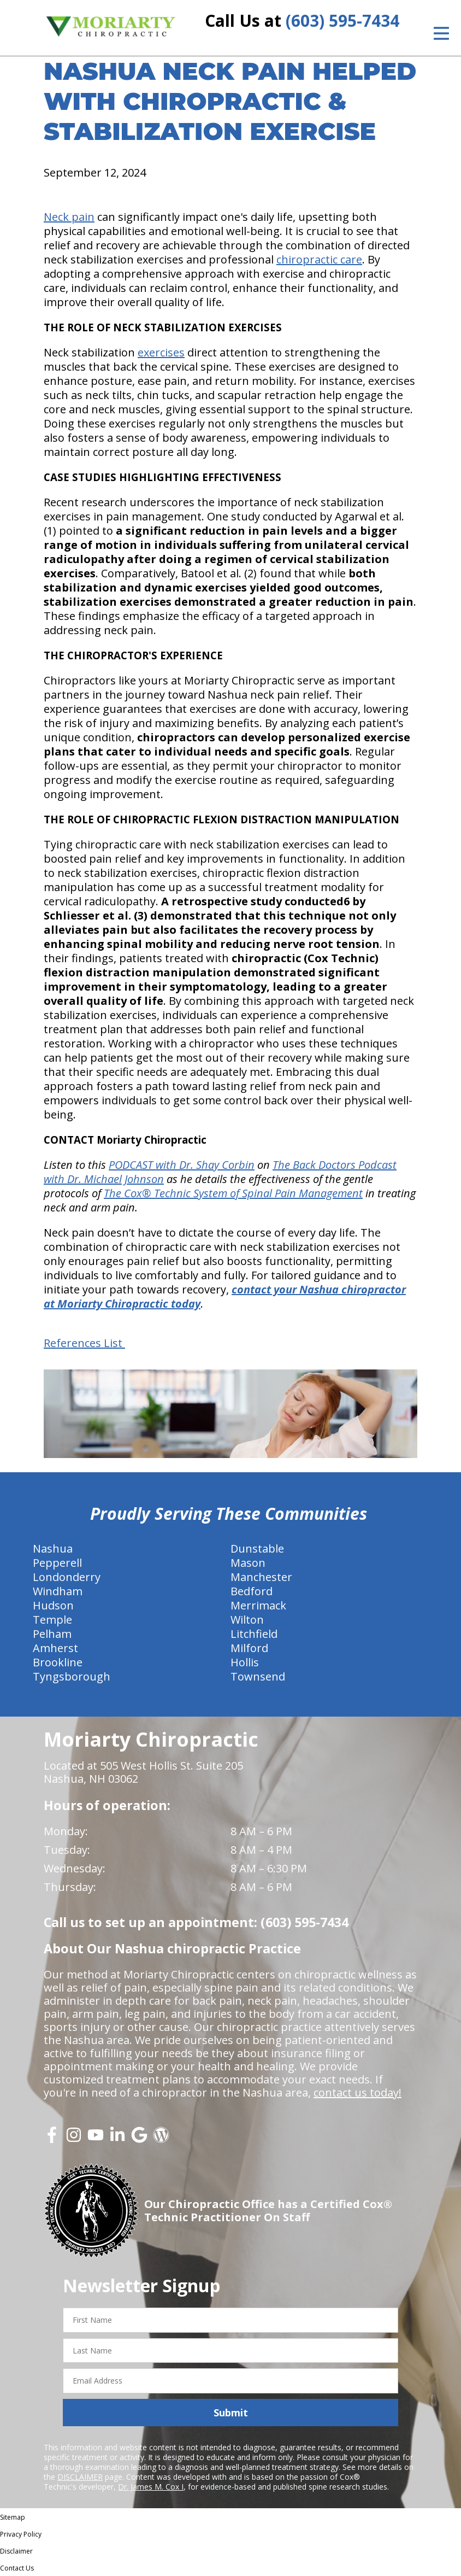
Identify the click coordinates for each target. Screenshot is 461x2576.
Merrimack (258, 1605)
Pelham (52, 1633)
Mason (247, 1562)
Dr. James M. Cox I (151, 2486)
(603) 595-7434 (342, 20)
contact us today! (357, 2092)
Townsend (257, 1676)
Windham (57, 1591)
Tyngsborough (71, 1676)
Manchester (261, 1577)
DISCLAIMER (80, 2477)
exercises (161, 352)
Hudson (53, 1605)
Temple (52, 1619)
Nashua (53, 1548)
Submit (231, 2412)
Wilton (247, 1619)
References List (84, 1343)
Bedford (251, 1591)
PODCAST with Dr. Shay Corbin (182, 1164)
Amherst (55, 1648)
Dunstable (257, 1548)
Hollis (244, 1662)
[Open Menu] (441, 33)
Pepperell (57, 1562)
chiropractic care (319, 259)
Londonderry (67, 1577)
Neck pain (69, 216)
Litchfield (253, 1633)
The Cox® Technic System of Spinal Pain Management (233, 1193)
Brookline (57, 1662)
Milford (249, 1648)
